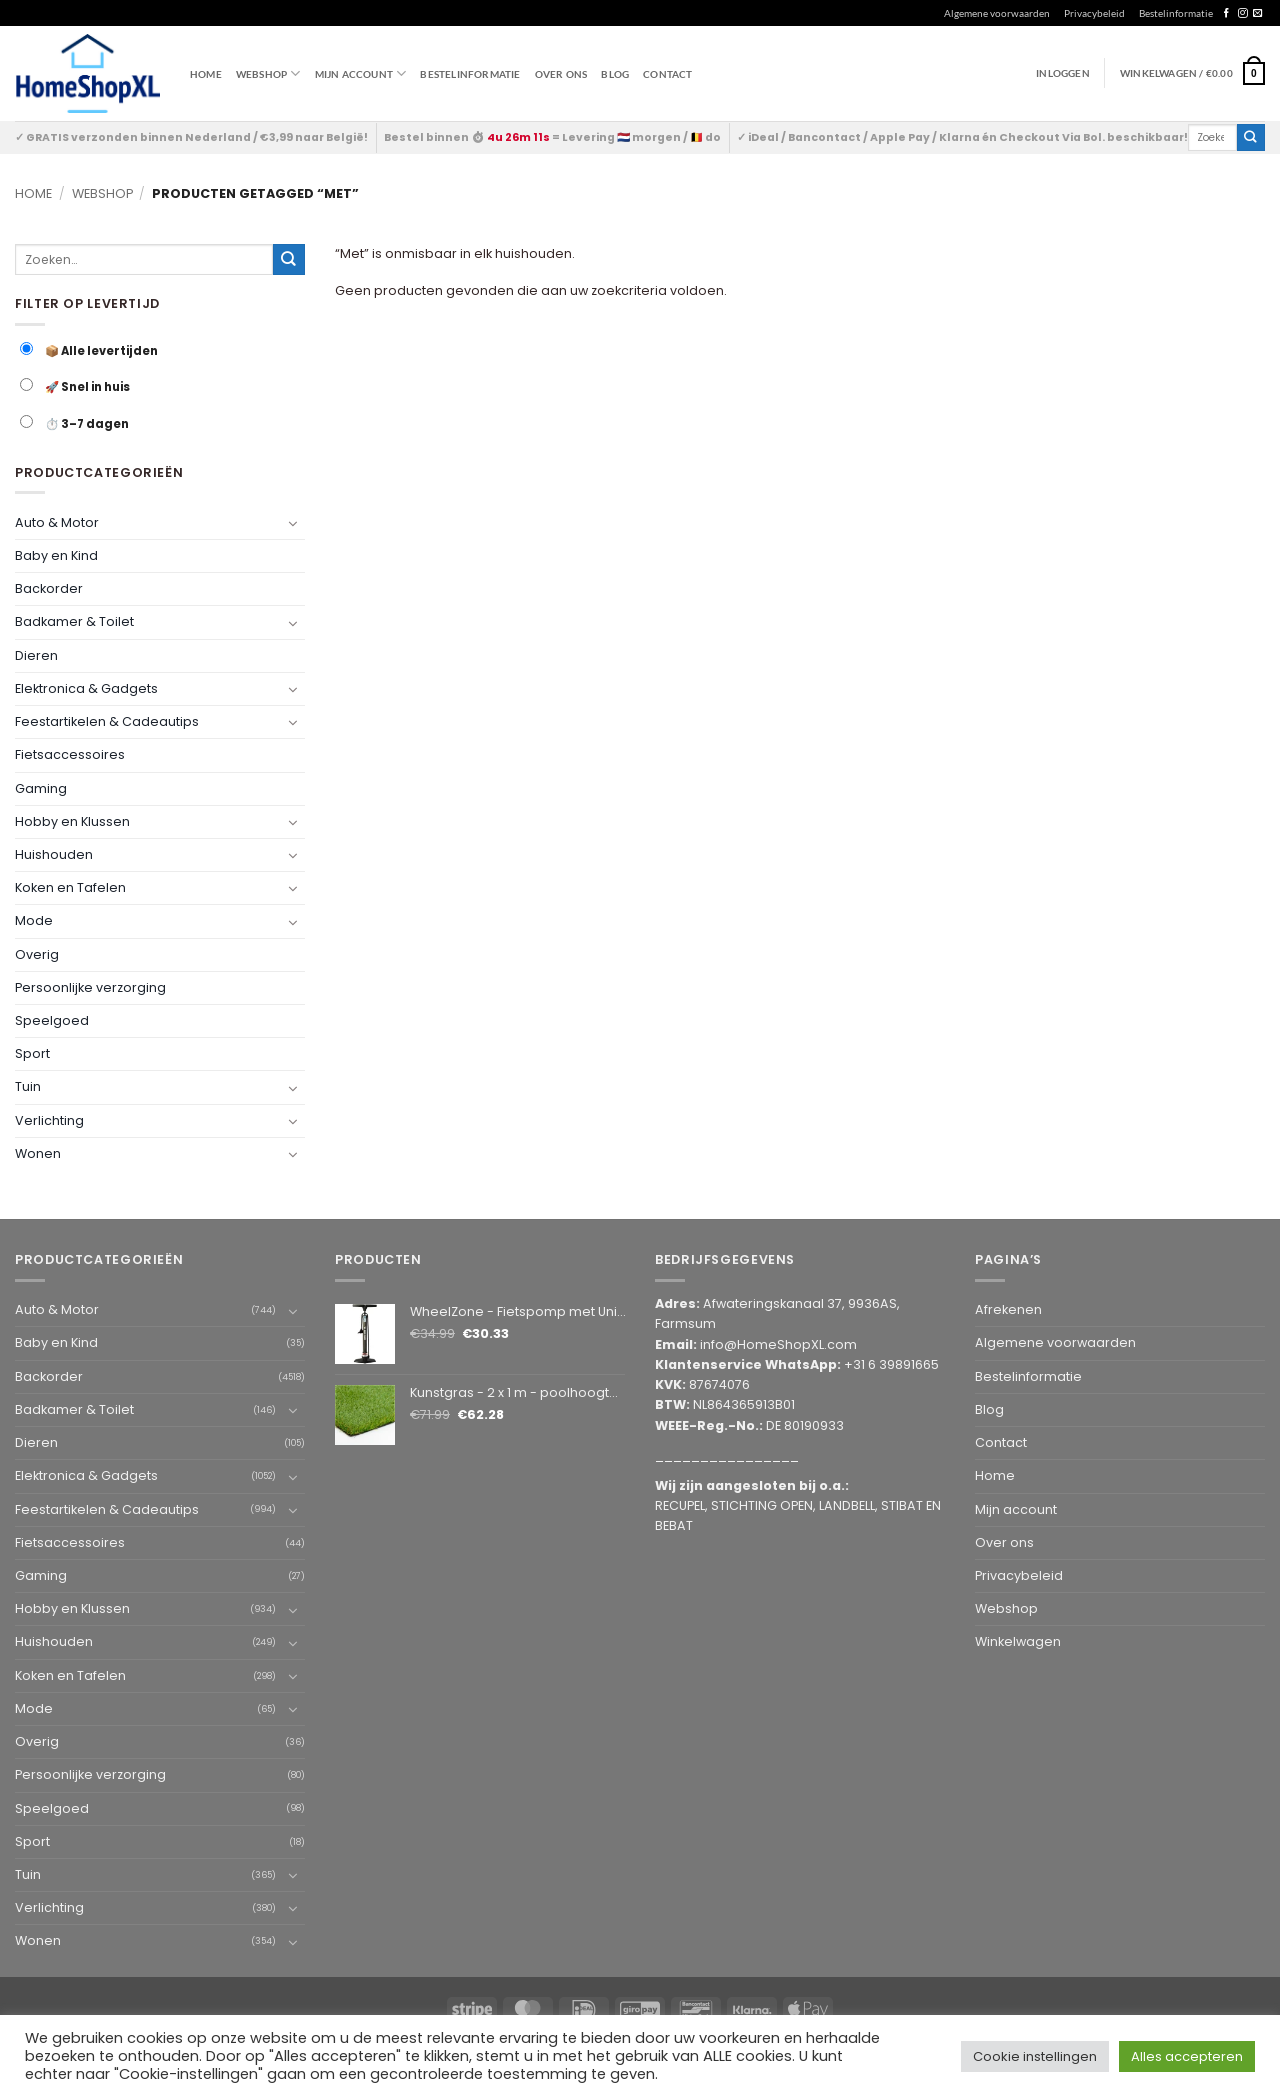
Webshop (102, 193)
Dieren (36, 655)
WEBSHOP (268, 73)
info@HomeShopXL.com (778, 1344)
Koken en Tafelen (70, 887)
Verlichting (49, 1120)
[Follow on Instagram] (1242, 13)
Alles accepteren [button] (1187, 2056)
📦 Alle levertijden (89, 350)
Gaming (41, 788)
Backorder (49, 588)
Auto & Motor (57, 522)
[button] (1192, 73)
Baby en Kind (56, 555)
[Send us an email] (1257, 13)
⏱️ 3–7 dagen (74, 423)
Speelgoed (52, 1020)
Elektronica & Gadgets (86, 688)
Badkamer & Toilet (74, 621)
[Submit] (1251, 137)
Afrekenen (1008, 1309)
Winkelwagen (1018, 1641)
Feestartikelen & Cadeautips (107, 721)
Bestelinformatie (1176, 13)
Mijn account (361, 73)
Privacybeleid (1094, 13)
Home (206, 74)
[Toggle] (293, 523)
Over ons (561, 74)
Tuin (28, 1086)
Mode (34, 920)
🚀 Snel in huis (75, 386)
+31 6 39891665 (891, 1364)
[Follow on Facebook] (1226, 13)
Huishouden (54, 854)
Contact (667, 74)
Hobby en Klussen (72, 821)
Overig (37, 954)
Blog (615, 74)
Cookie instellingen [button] (1035, 2056)
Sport (32, 1053)
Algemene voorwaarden (997, 13)
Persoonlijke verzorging (90, 987)
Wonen (38, 1153)
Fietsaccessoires (70, 754)
